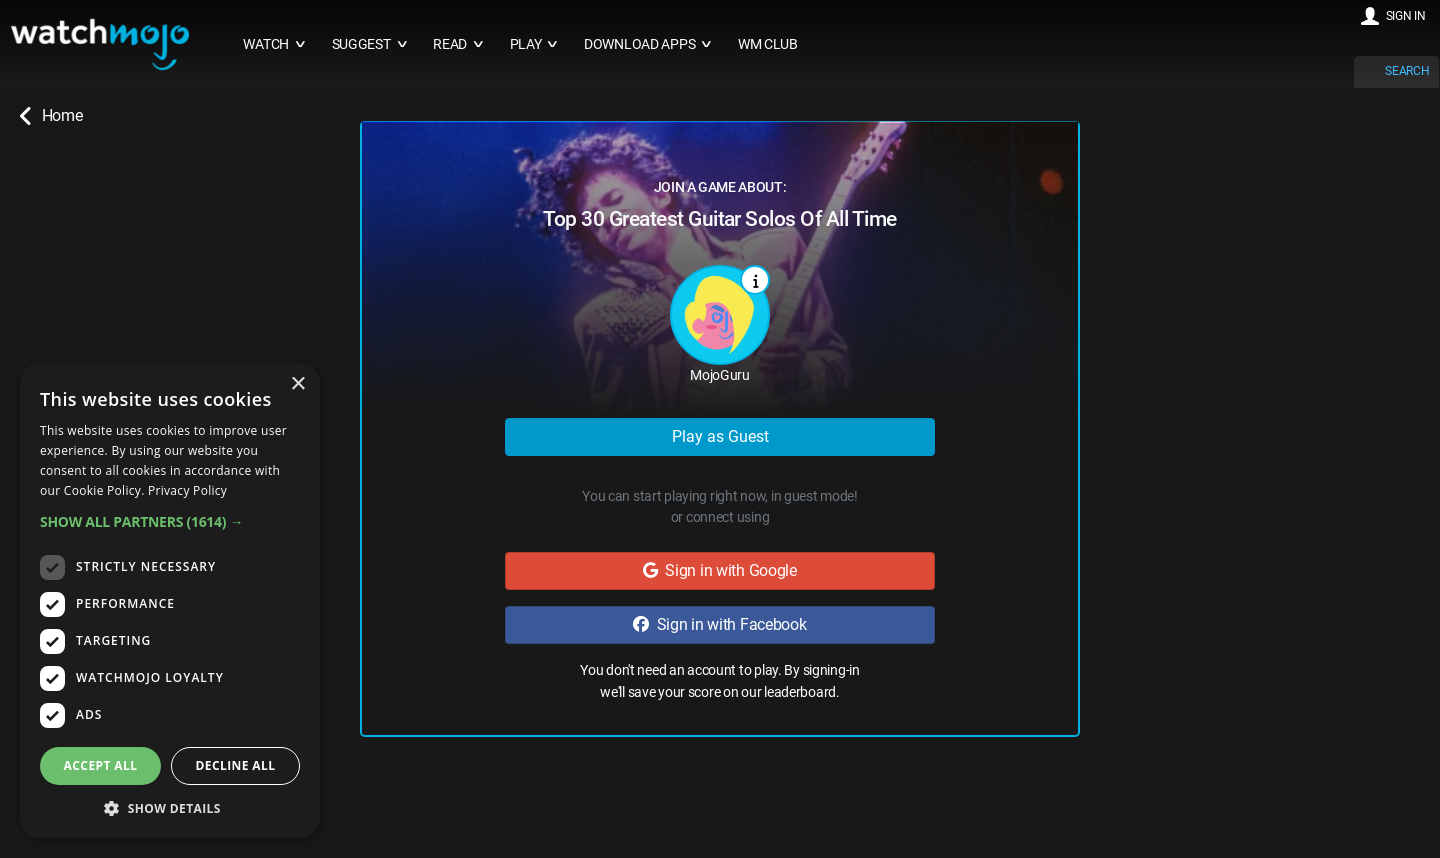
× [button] (297, 384)
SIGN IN (1406, 16)
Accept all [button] (101, 765)
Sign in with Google (720, 570)
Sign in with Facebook (719, 624)
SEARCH (1407, 71)
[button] (170, 521)
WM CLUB (768, 44)
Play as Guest (720, 436)
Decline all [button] (236, 765)
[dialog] (170, 600)
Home (51, 116)
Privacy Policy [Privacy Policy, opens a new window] (187, 490)
